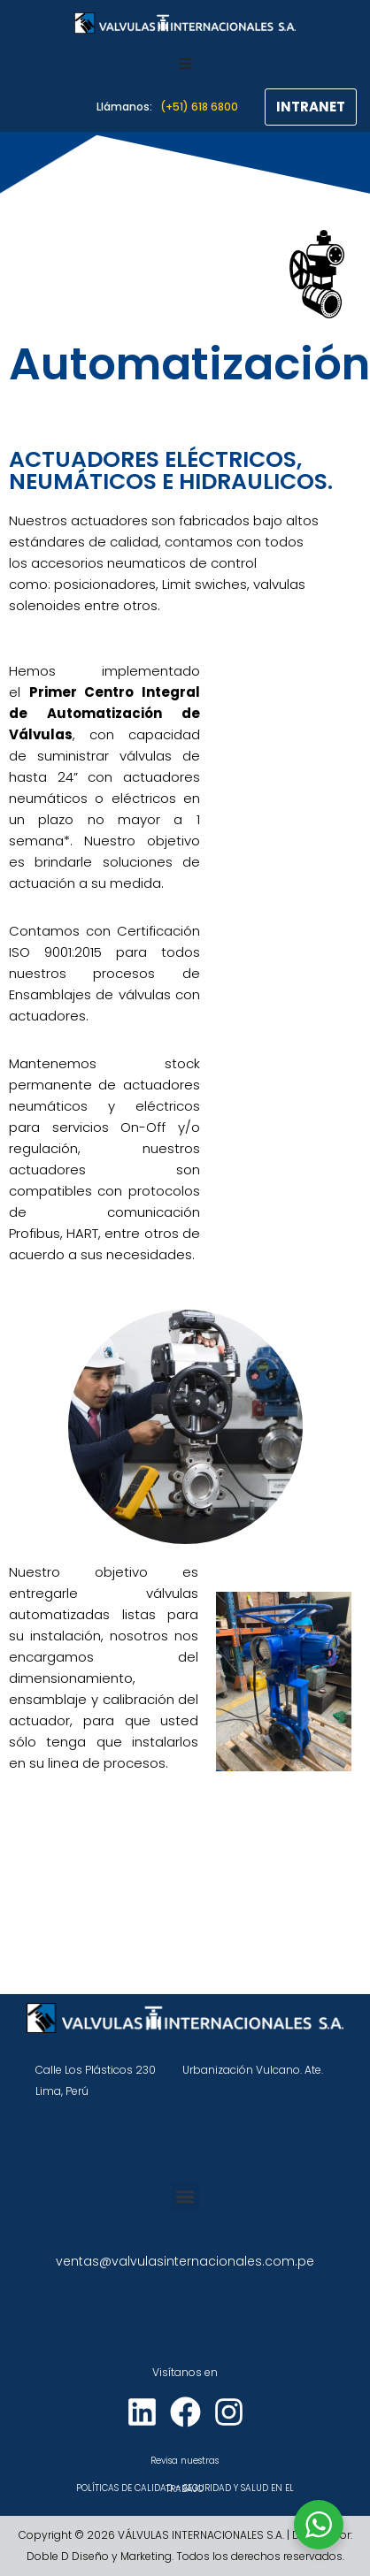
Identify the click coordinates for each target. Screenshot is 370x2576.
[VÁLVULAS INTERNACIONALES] (185, 23)
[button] (185, 2196)
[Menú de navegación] (185, 64)
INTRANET (310, 106)
